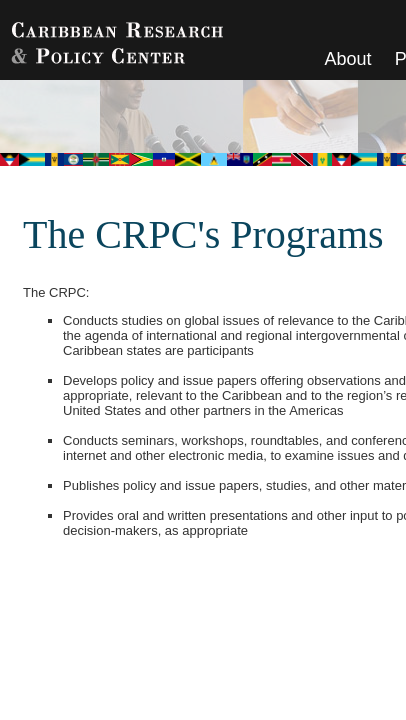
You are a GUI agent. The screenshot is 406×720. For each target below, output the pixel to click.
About (348, 59)
